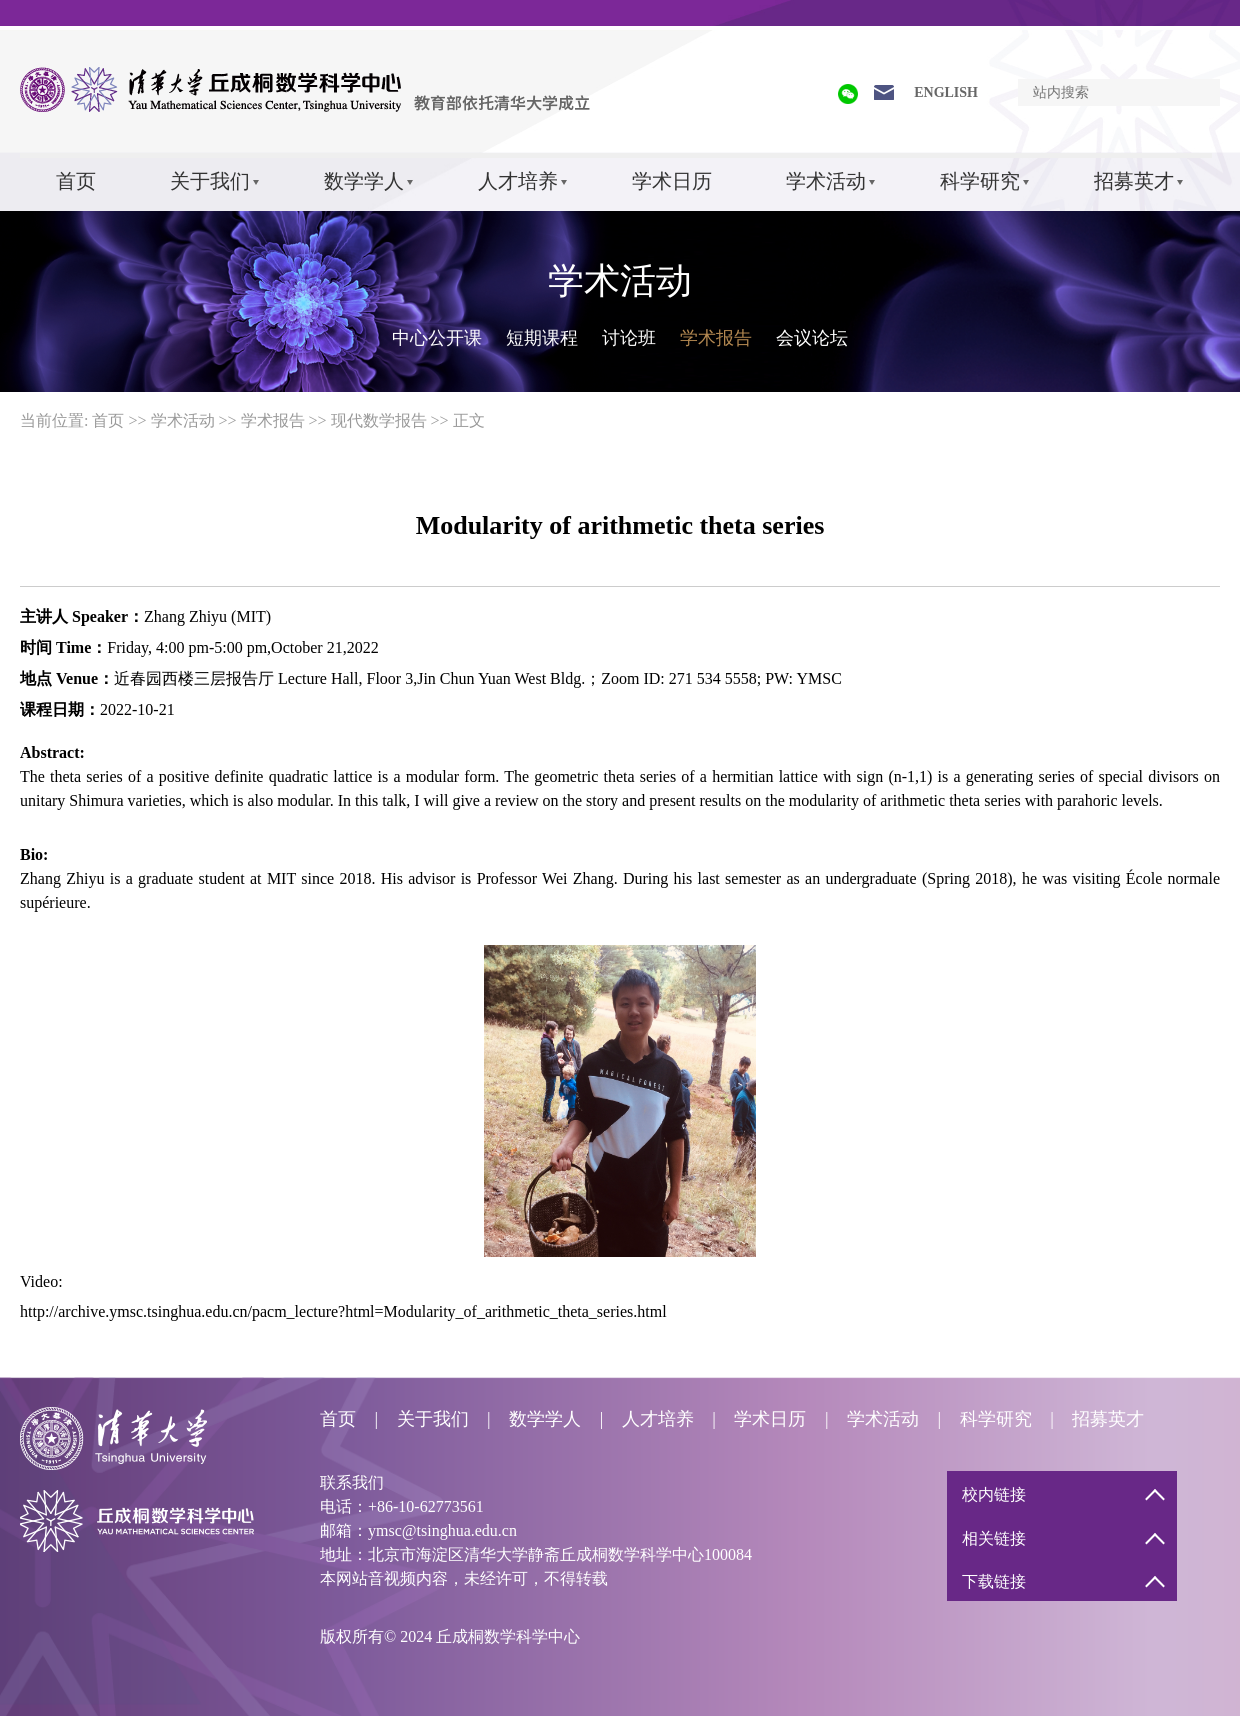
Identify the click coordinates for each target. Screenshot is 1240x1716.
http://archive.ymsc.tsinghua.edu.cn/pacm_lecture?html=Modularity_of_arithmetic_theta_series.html (343, 1311)
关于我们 (210, 181)
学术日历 (672, 181)
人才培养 (518, 181)
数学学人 (364, 181)
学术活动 (826, 181)
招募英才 (1134, 181)
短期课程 (542, 338)
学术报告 (716, 338)
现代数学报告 (379, 420)
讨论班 (629, 338)
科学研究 (980, 181)
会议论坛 (812, 338)
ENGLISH (946, 92)
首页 (76, 181)
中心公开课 (437, 338)
